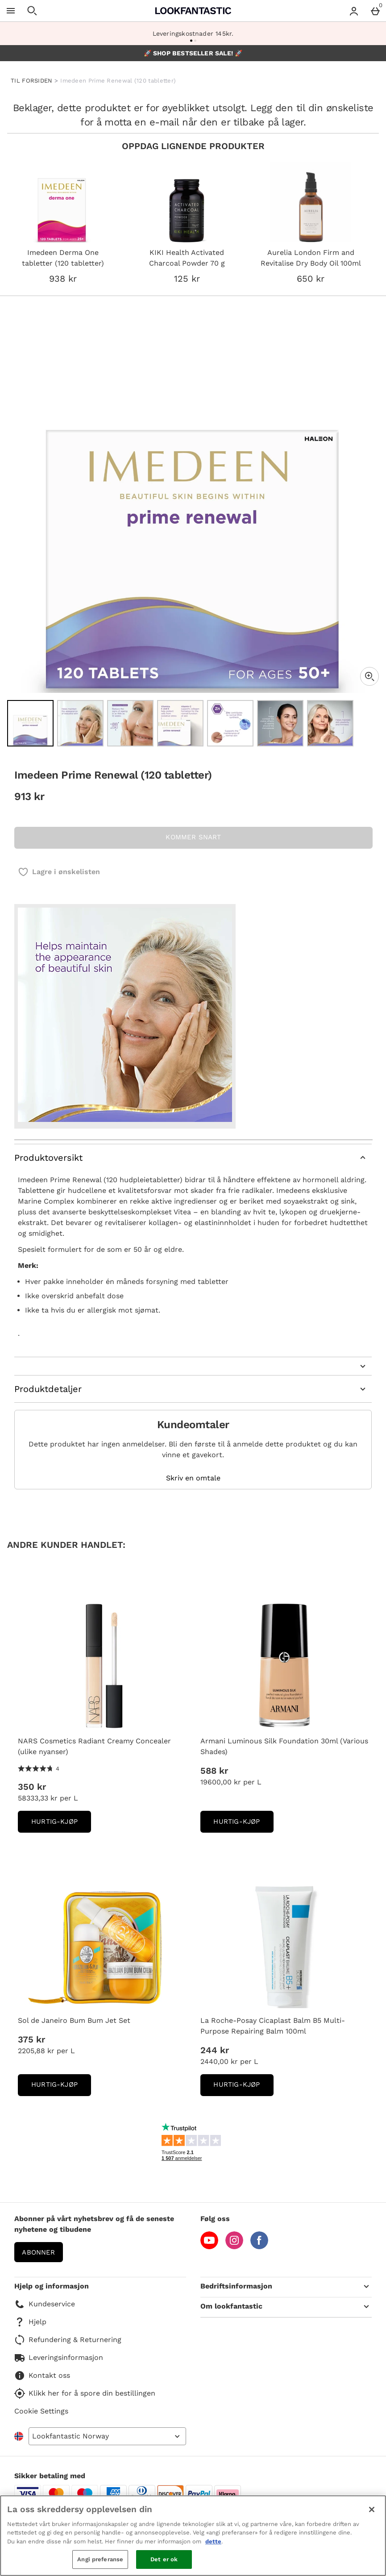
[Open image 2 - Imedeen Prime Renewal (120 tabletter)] (80, 723)
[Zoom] (369, 676)
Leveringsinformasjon (58, 2357)
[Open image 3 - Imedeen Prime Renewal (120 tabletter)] (130, 723)
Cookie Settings (41, 2411)
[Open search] (32, 10)
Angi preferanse (100, 2559)
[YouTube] (209, 2247)
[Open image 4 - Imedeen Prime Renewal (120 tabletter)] (180, 723)
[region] (193, 2535)
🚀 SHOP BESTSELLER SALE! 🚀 (193, 53)
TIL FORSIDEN (32, 80)
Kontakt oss (42, 2375)
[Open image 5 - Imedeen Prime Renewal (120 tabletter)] (230, 723)
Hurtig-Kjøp (61, 1824)
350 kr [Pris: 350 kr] (32, 1786)
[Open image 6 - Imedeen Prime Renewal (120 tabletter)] (280, 723)
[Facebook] (259, 2247)
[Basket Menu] (375, 10)
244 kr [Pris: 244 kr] (214, 2050)
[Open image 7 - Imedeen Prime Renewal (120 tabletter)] (330, 723)
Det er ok (164, 2559)
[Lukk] (372, 2509)
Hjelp (30, 2322)
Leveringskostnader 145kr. (193, 33)
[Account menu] (354, 10)
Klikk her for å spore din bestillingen (84, 2393)
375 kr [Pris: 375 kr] (31, 2039)
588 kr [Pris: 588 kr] (214, 1770)
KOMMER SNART (193, 837)
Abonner (38, 2252)
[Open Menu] (10, 10)
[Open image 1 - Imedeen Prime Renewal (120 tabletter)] (30, 723)
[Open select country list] (107, 2436)
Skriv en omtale (193, 1478)
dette (213, 2541)
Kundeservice (44, 2304)
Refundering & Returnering (67, 2339)
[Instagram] (234, 2247)
